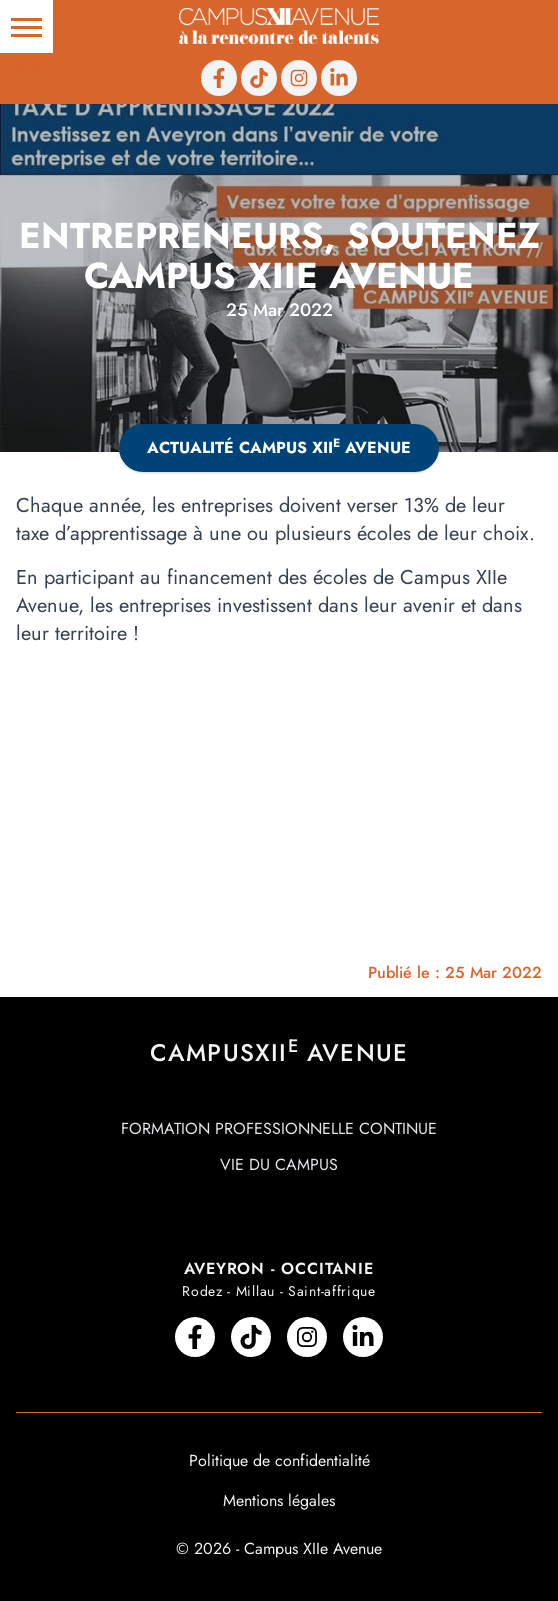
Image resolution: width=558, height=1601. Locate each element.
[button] (26, 26)
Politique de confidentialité (279, 1460)
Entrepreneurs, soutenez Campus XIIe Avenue (279, 255)
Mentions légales (279, 1500)
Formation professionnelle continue (279, 1128)
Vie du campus (279, 1164)
